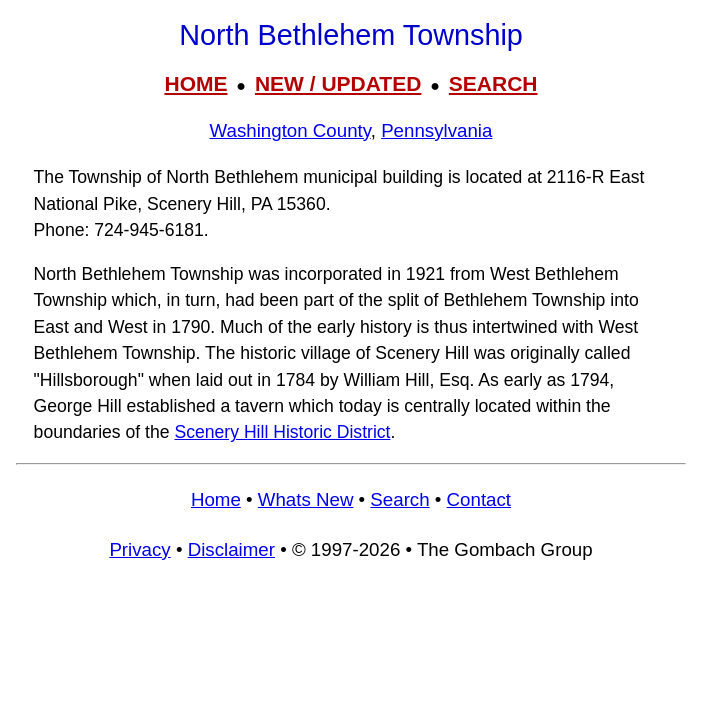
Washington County (290, 130)
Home (216, 499)
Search (399, 499)
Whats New (306, 499)
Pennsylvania (436, 130)
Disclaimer (231, 549)
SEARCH (493, 83)
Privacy (139, 549)
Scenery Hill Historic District (282, 432)
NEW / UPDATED (338, 83)
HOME (195, 83)
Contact (479, 499)
